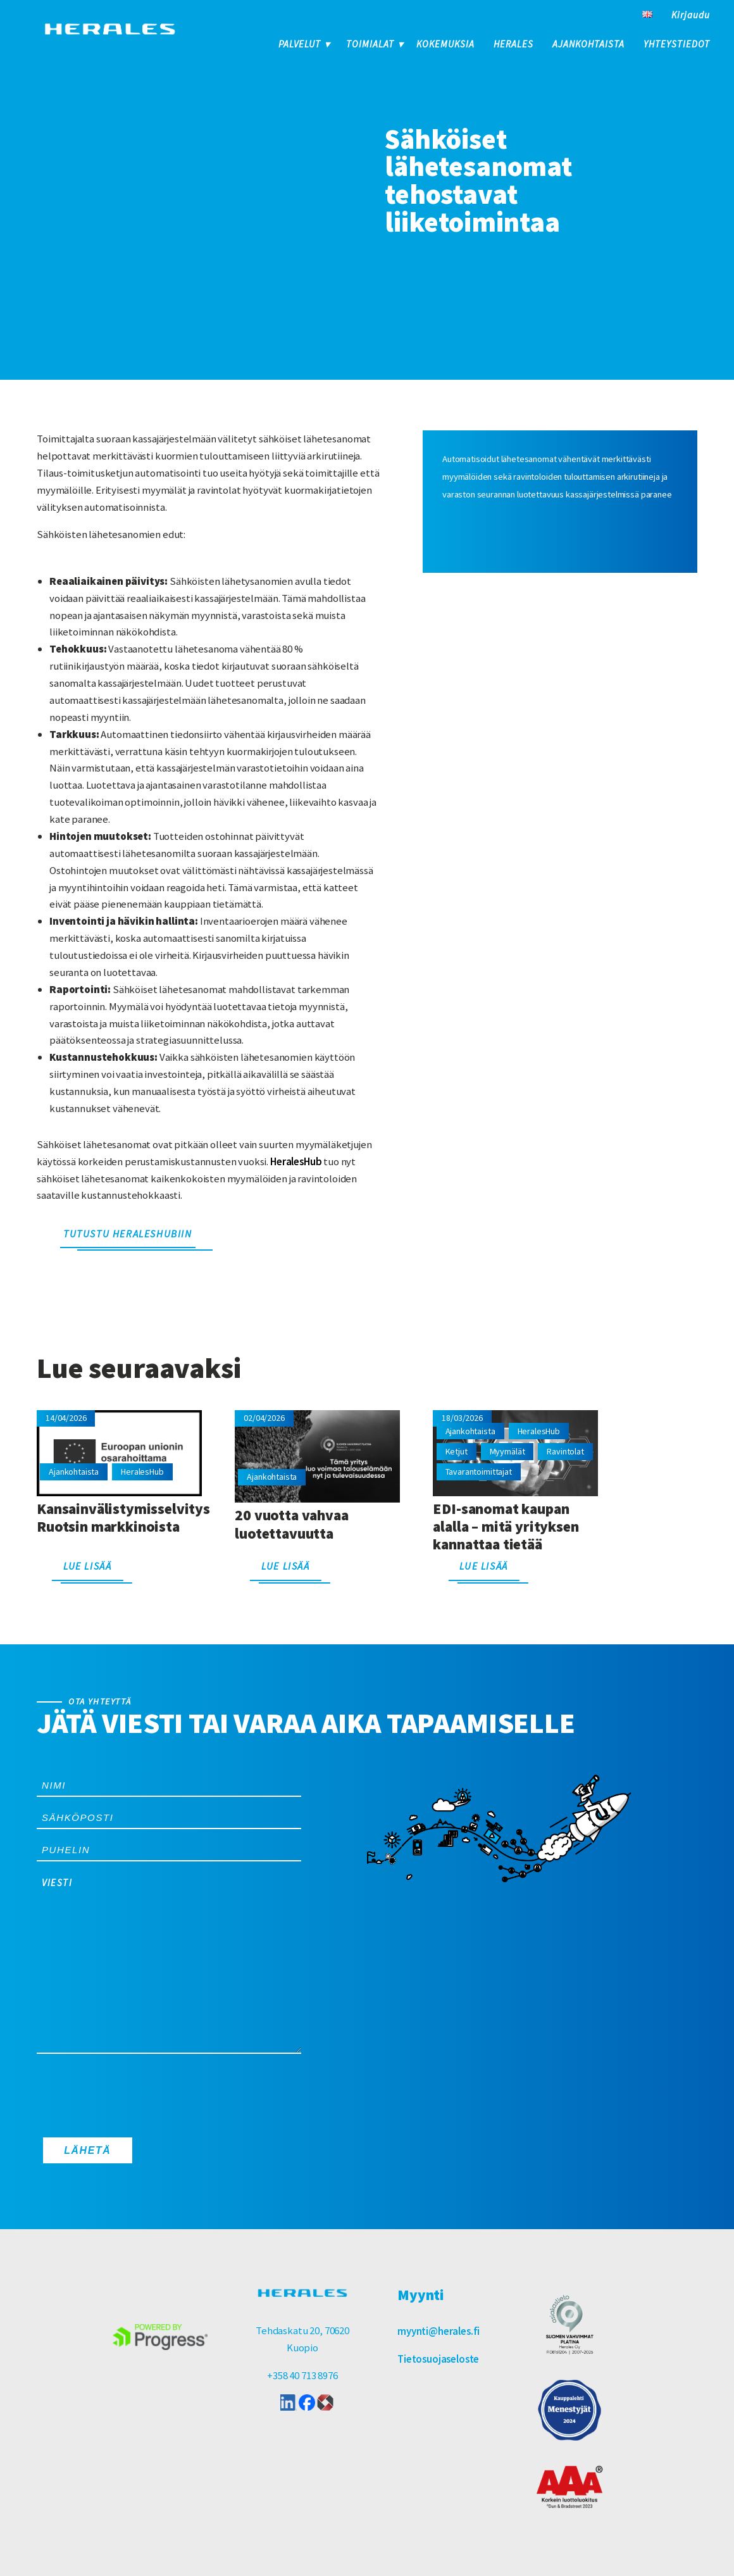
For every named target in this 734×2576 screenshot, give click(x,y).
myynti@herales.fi (438, 2331)
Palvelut (299, 44)
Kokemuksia (445, 44)
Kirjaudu (690, 15)
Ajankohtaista (588, 44)
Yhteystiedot (677, 44)
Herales (513, 44)
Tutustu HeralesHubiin (127, 1233)
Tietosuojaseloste (438, 2359)
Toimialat (370, 44)
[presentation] (133, 2092)
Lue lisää (87, 1566)
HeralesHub (295, 1161)
